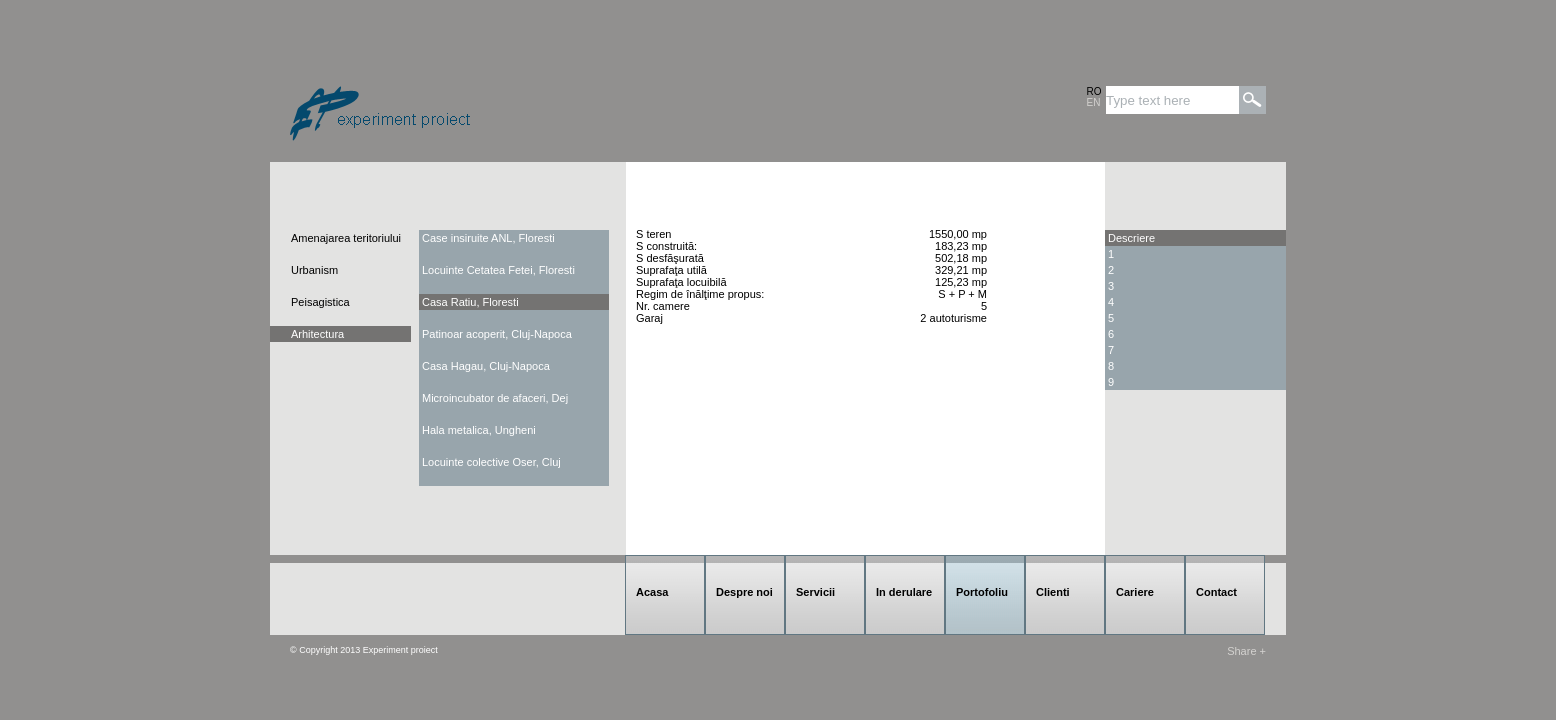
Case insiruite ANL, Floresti (488, 238)
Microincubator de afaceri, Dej (495, 398)
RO (1094, 91)
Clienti (1053, 592)
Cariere (1135, 592)
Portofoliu (982, 592)
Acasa (652, 592)
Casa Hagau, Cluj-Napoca (486, 366)
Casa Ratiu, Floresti (470, 302)
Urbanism (314, 270)
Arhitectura (317, 334)
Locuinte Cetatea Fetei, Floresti (498, 270)
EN (1094, 102)
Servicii (815, 592)
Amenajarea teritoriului (346, 238)
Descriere (1131, 238)
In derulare (904, 592)
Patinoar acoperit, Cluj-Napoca (497, 334)
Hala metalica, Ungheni (479, 430)
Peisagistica (320, 302)
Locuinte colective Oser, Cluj (491, 462)
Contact (1216, 592)
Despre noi (744, 592)
